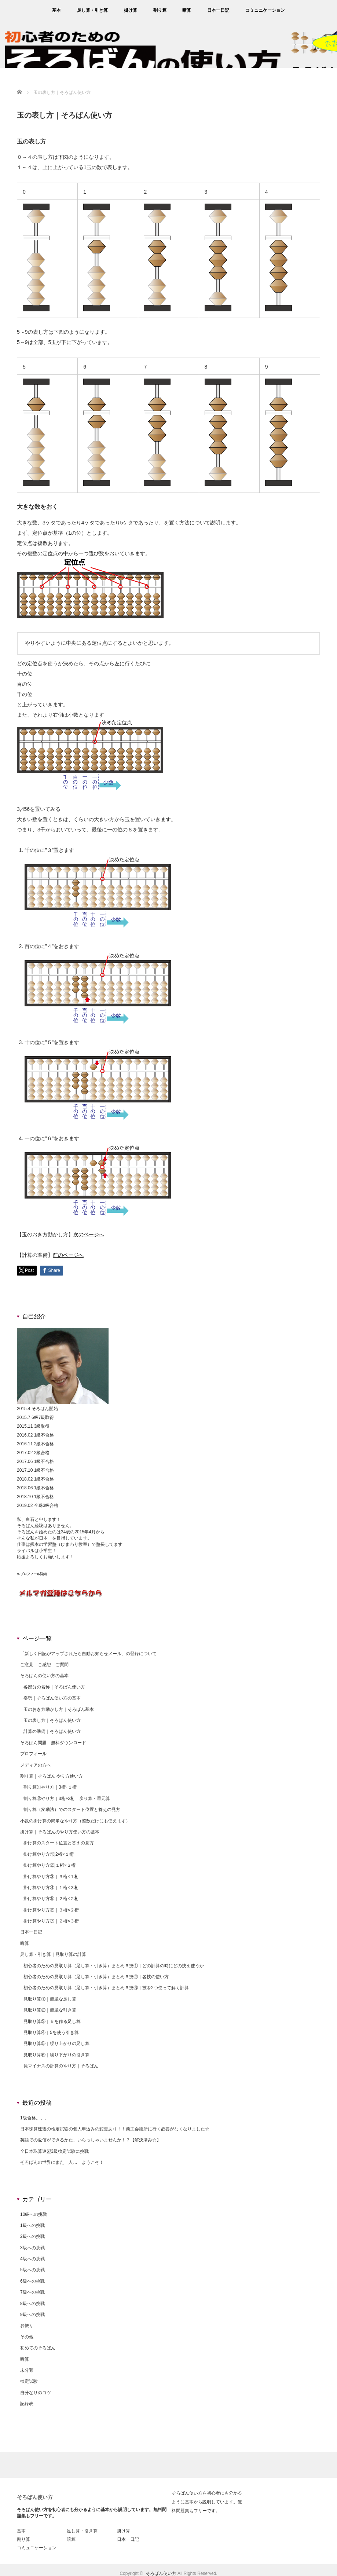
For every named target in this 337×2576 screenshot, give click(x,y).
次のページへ (88, 1234)
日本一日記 (218, 10)
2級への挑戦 (32, 2236)
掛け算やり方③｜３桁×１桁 (51, 1876)
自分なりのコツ (35, 2392)
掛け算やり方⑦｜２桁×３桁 (51, 1921)
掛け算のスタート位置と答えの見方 (58, 1842)
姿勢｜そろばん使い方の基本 (52, 1698)
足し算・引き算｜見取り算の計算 (53, 1954)
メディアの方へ (35, 1765)
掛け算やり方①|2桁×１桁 (48, 1854)
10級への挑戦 (33, 2214)
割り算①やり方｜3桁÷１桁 (50, 1787)
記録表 (26, 2403)
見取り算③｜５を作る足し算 (52, 2021)
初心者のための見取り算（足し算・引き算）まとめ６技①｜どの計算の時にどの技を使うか (113, 1965)
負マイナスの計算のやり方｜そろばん (60, 2065)
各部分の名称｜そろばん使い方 (54, 1687)
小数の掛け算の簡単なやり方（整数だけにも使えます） (75, 1820)
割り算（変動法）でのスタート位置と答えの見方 (71, 1809)
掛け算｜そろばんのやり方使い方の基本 (59, 1831)
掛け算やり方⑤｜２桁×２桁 (51, 1898)
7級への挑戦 (32, 2292)
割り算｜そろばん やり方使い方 (51, 1776)
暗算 (186, 10)
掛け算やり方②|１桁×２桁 (49, 1865)
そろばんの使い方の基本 (44, 1675)
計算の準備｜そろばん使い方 (52, 1731)
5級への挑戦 (32, 2269)
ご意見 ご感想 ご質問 (44, 1664)
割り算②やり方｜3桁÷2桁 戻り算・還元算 (66, 1798)
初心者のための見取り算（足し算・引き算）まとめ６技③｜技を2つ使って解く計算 (106, 1987)
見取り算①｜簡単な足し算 (49, 1999)
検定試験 (29, 2381)
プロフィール (33, 1753)
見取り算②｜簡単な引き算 (49, 2010)
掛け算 (130, 10)
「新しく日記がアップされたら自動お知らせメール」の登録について (88, 1653)
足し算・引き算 (92, 10)
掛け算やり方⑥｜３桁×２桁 (51, 1910)
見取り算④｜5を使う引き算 (51, 2032)
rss (331, 10)
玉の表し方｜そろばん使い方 (52, 1720)
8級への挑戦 (32, 2303)
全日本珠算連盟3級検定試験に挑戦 (54, 2151)
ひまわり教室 (74, 1544)
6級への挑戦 (32, 2281)
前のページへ (68, 1255)
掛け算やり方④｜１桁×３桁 (51, 1887)
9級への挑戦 (32, 2314)
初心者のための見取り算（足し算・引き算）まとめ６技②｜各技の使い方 (96, 1976)
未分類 (26, 2370)
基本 (56, 10)
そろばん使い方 (35, 2497)
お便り (26, 2325)
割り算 (159, 10)
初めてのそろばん (37, 2347)
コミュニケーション (265, 10)
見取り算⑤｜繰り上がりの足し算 (56, 2043)
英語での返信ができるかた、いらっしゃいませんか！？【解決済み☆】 (90, 2140)
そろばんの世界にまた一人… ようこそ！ (62, 2162)
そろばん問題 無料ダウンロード (53, 1742)
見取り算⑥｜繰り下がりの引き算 (56, 2054)
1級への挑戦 (32, 2225)
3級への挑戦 (32, 2247)
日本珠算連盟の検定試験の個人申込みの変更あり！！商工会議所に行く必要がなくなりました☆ (114, 2129)
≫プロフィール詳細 (32, 1574)
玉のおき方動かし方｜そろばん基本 (58, 1709)
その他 (26, 2336)
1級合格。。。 (34, 2118)
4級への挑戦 (32, 2258)
